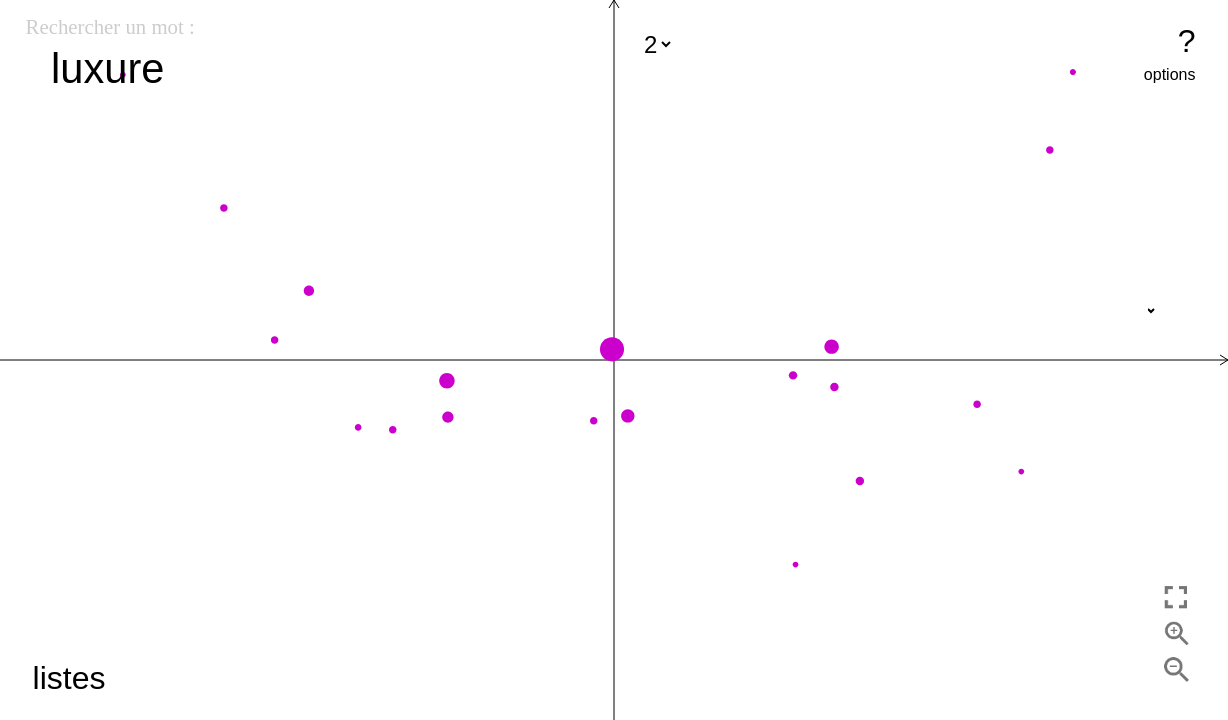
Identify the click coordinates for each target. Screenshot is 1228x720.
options (1170, 74)
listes (69, 678)
